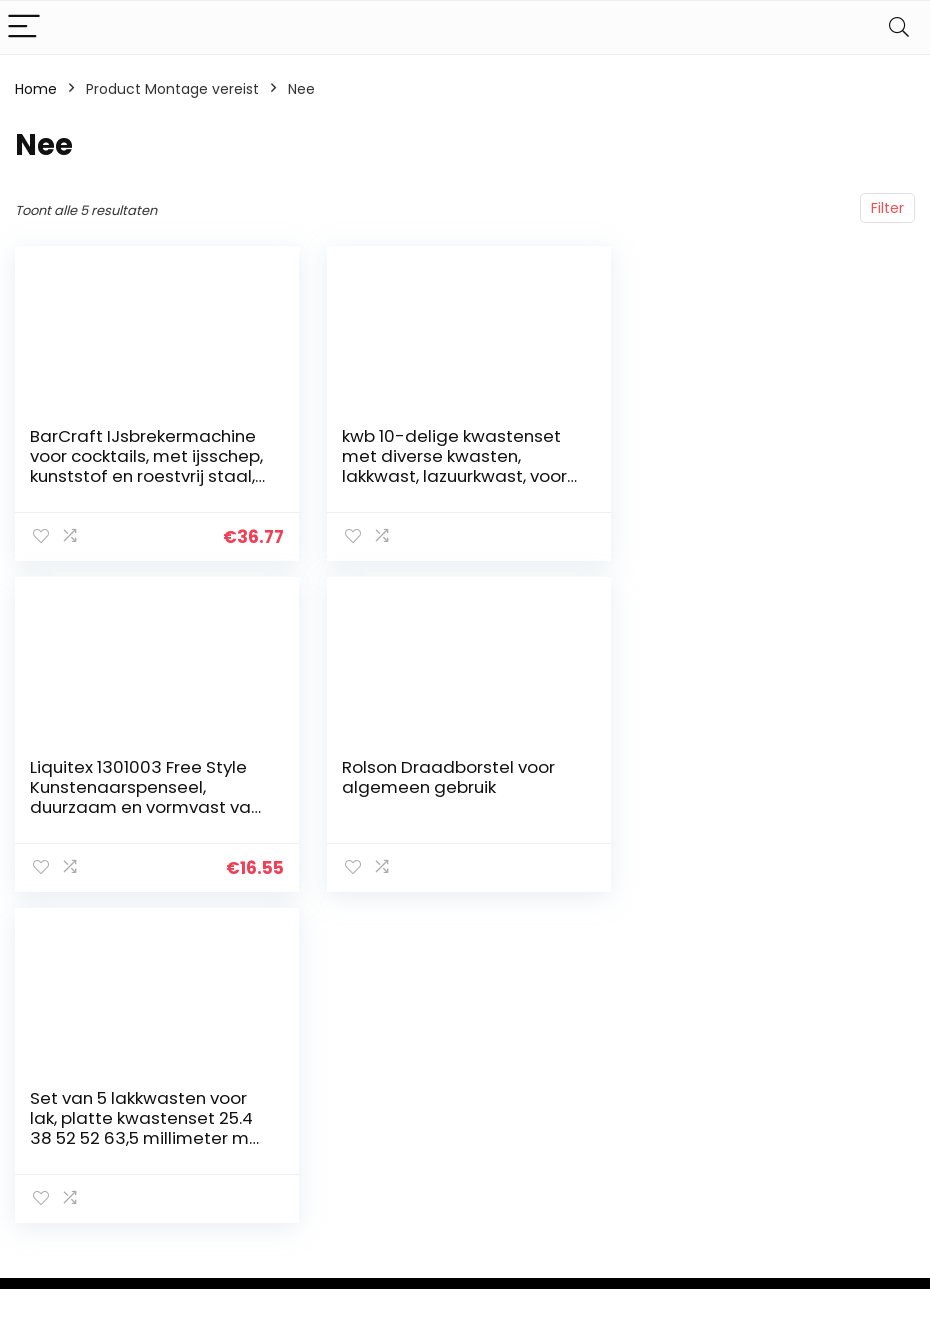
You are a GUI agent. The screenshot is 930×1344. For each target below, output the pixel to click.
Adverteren (672, 1277)
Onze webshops (688, 1249)
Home (36, 89)
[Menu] (24, 27)
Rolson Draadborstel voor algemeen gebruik (136, 777)
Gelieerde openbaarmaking (839, 1220)
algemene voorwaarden (825, 1174)
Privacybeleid (825, 1137)
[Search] (899, 27)
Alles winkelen (680, 1137)
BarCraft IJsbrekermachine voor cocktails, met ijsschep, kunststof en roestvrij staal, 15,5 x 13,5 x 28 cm (146, 466)
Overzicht (667, 1193)
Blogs (651, 1221)
